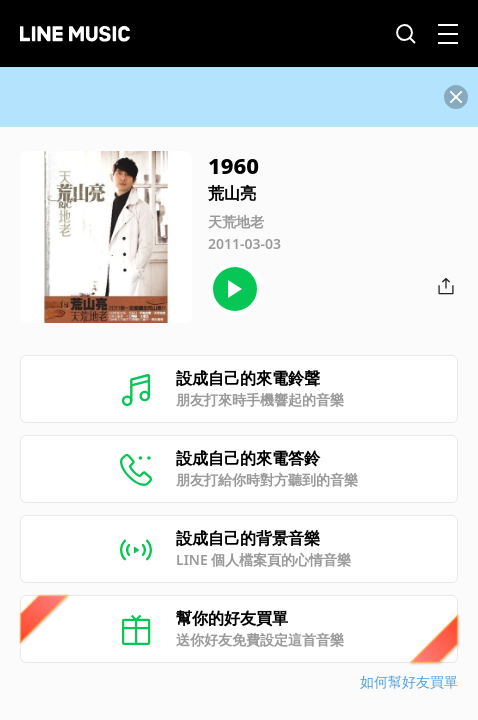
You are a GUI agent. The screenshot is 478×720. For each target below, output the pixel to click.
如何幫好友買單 (409, 681)
